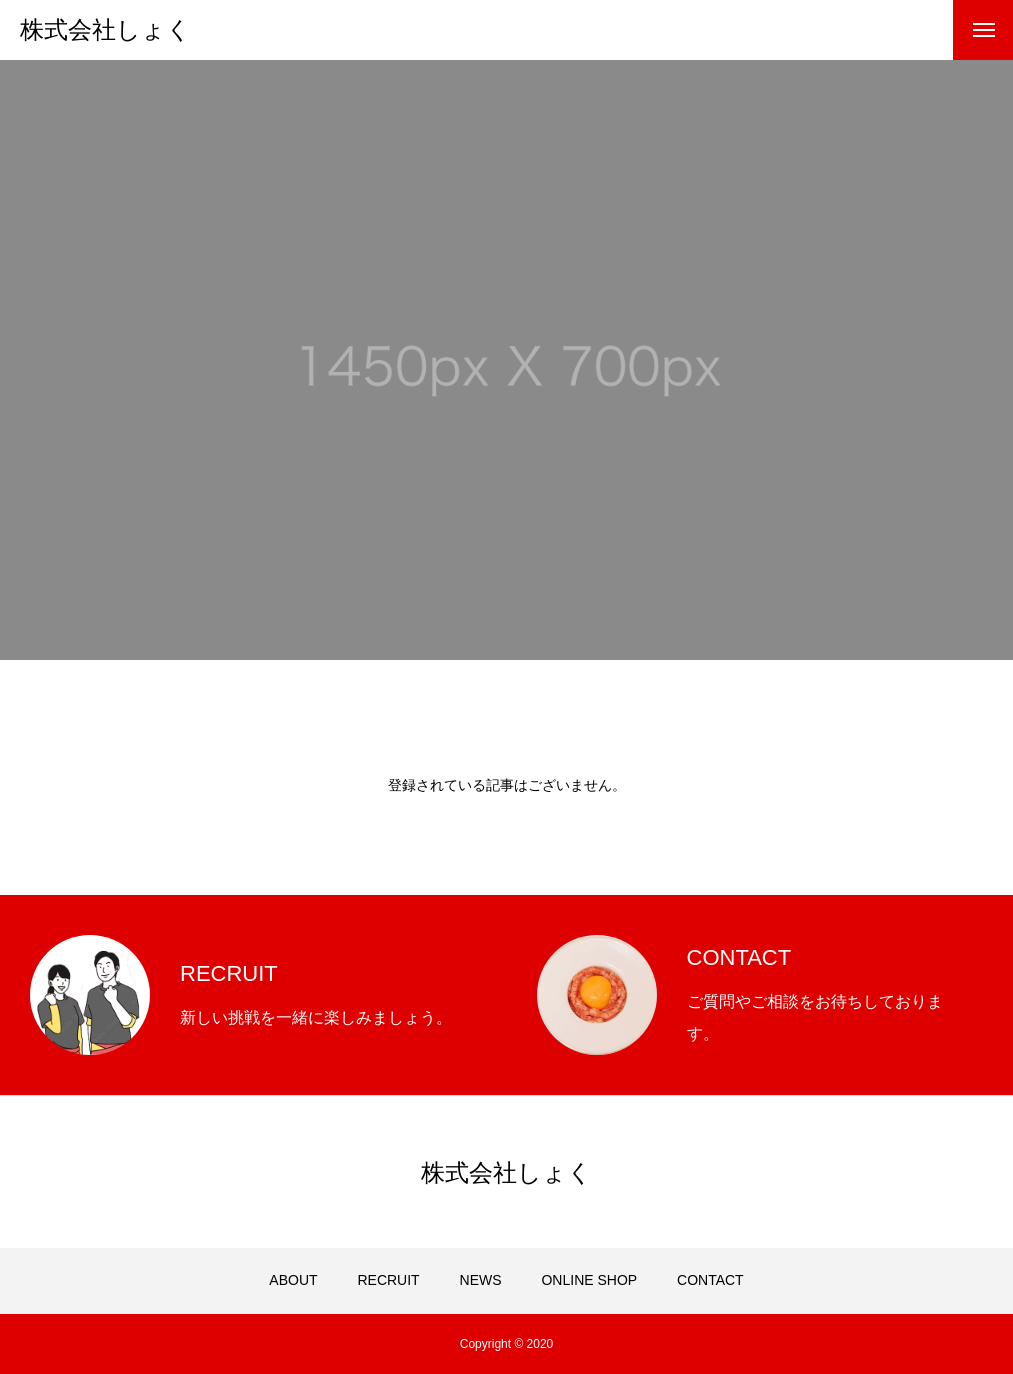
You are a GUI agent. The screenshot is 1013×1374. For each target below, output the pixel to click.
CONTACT (710, 1280)
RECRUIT (388, 1280)
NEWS (481, 1280)
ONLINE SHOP (589, 1280)
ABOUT (293, 1280)
